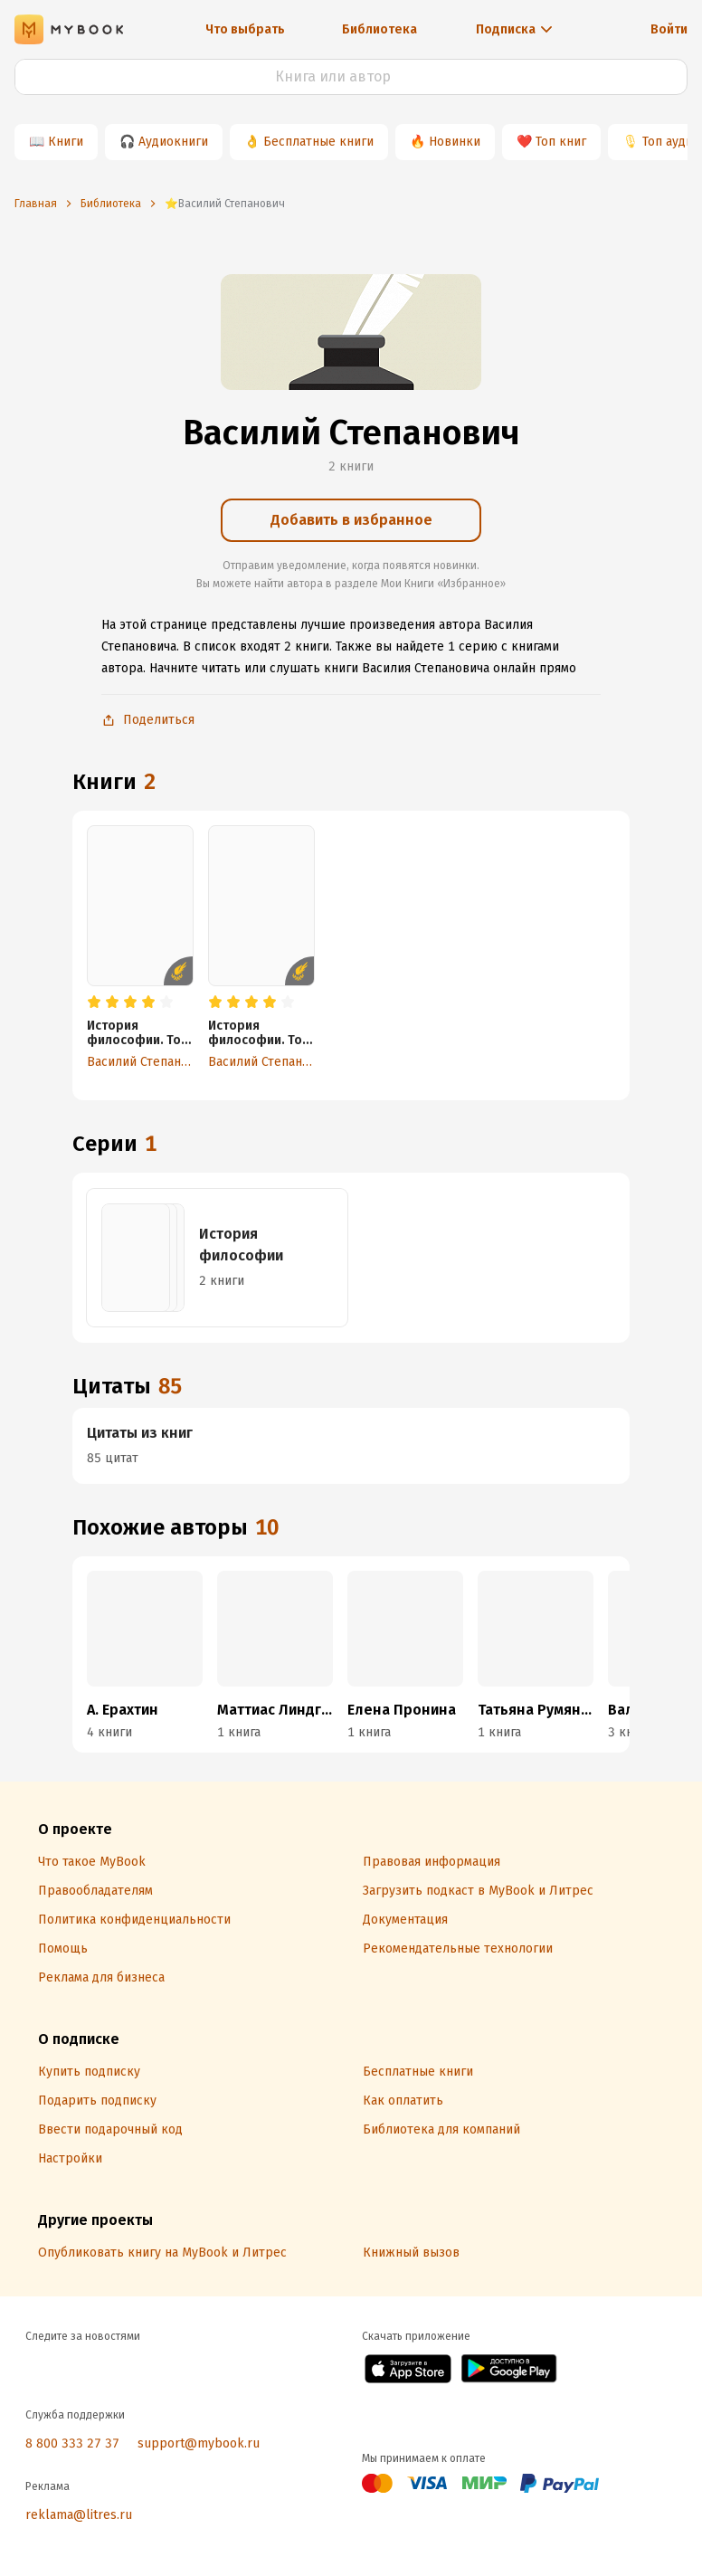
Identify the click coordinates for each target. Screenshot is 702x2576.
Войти (669, 29)
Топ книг (561, 141)
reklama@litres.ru (78, 2515)
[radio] (94, 1002)
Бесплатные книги (318, 141)
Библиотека (379, 29)
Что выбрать (245, 29)
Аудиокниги (173, 141)
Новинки (454, 141)
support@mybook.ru (199, 2443)
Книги (65, 141)
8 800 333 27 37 (72, 2443)
